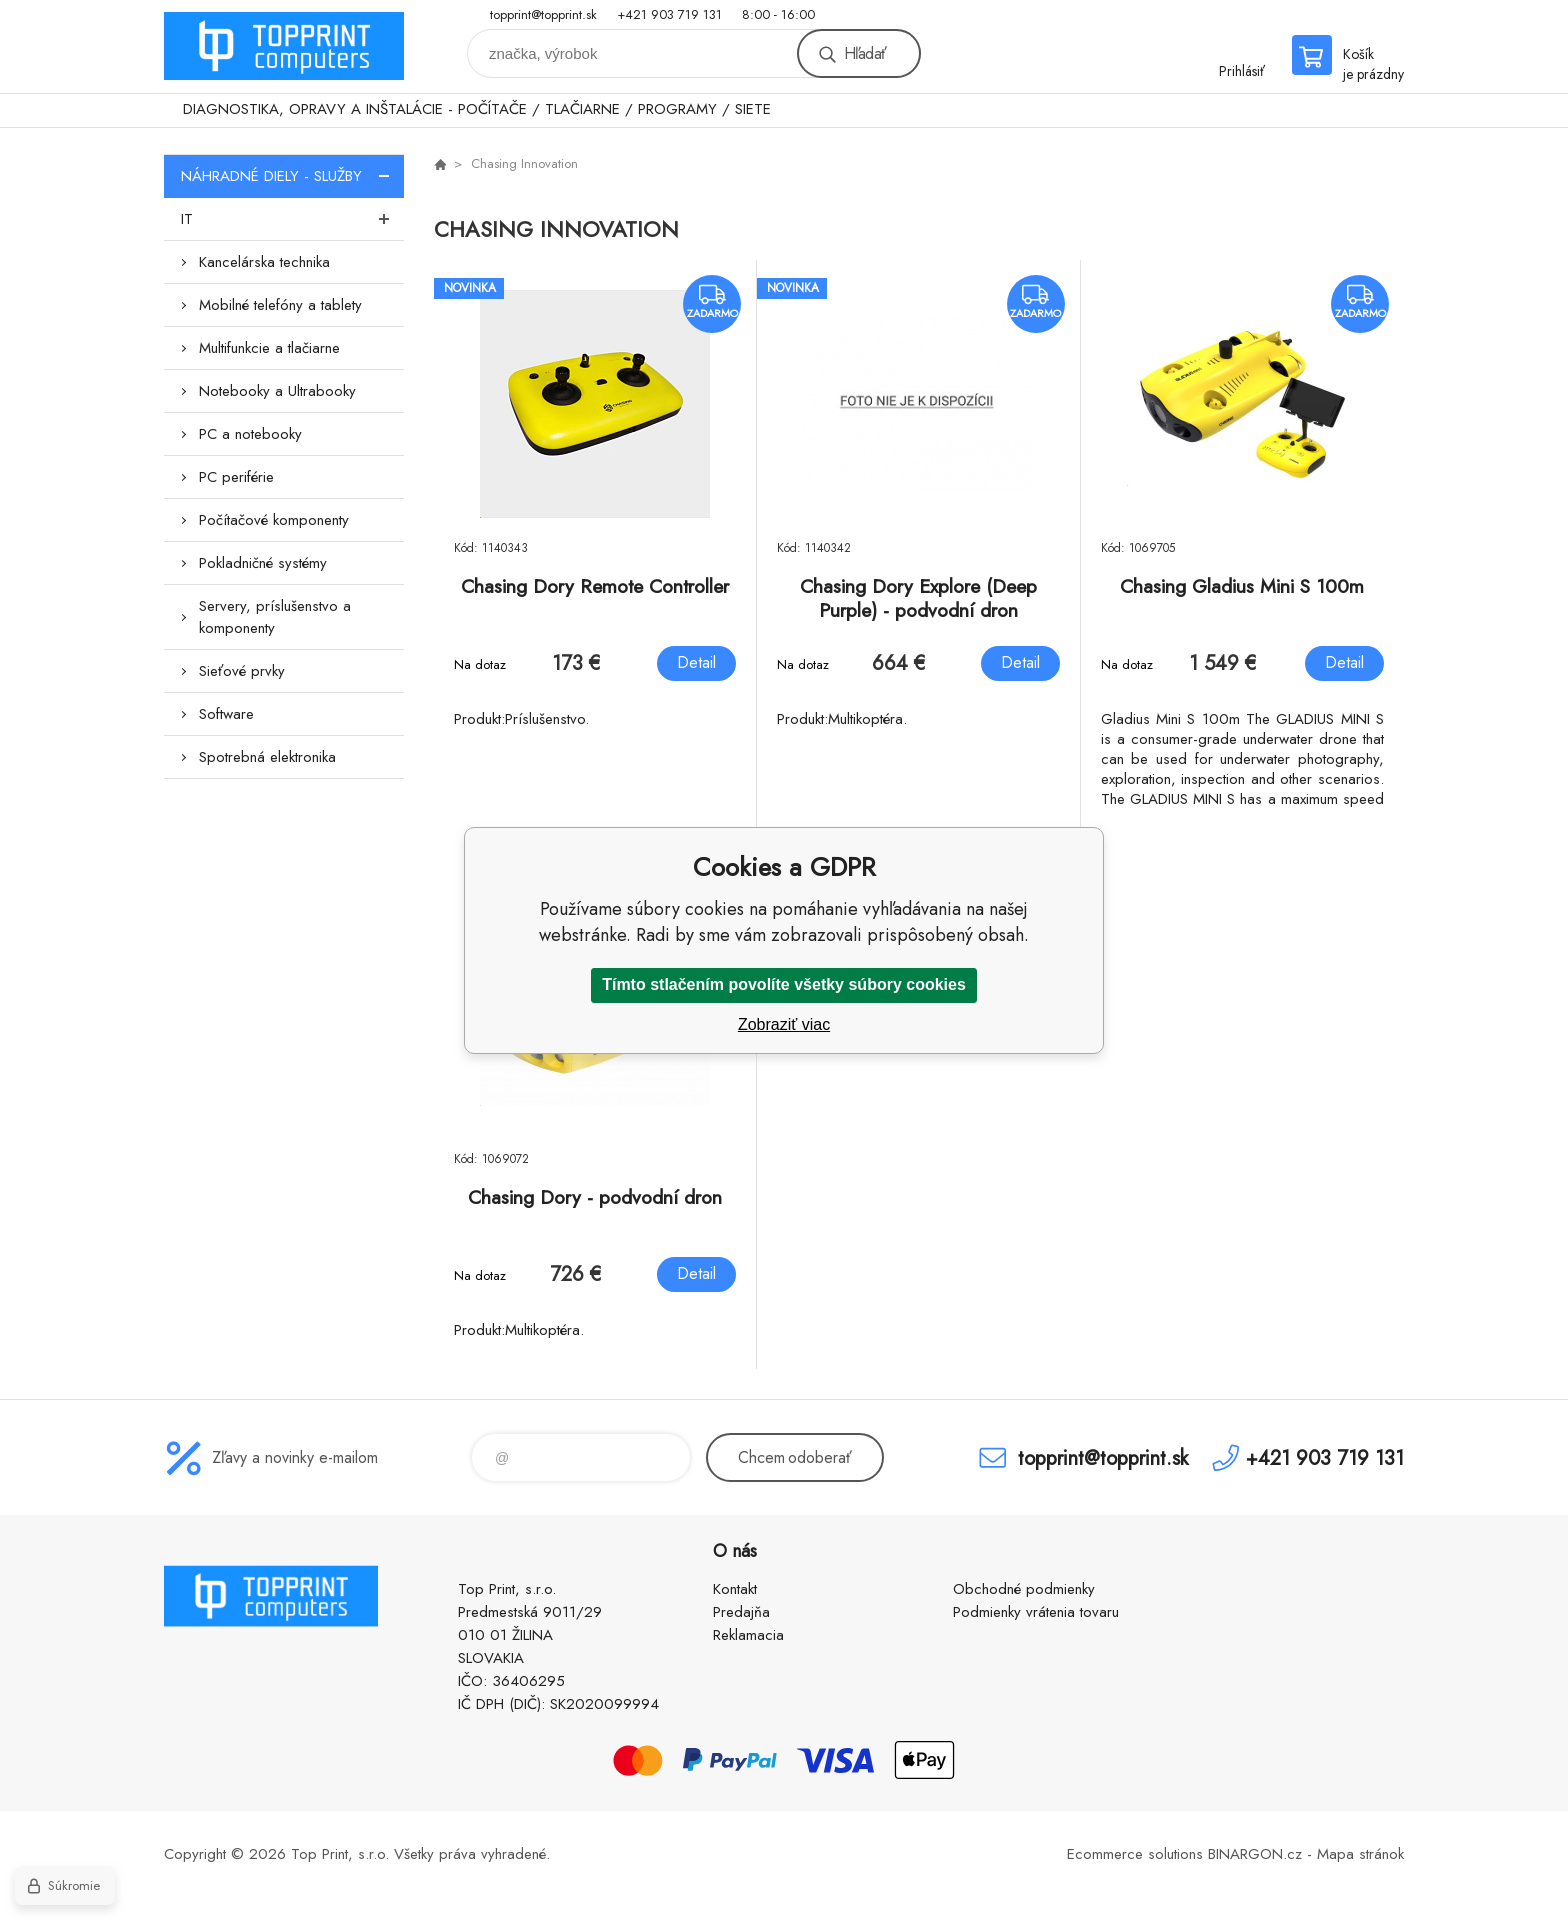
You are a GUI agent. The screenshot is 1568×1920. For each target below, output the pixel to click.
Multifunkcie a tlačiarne (269, 348)
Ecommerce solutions (1135, 1854)
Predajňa (741, 1612)
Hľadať (865, 53)
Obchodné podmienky (1024, 1589)
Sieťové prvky (242, 671)
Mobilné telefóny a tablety (280, 305)
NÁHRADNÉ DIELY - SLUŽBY (292, 176)
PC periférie (236, 477)
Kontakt (735, 1589)
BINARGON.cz (1255, 1854)
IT (292, 219)
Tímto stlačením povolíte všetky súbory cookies (784, 984)
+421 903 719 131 (669, 14)
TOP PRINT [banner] (284, 46)
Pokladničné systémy (263, 563)
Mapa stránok (1360, 1854)
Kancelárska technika (264, 262)
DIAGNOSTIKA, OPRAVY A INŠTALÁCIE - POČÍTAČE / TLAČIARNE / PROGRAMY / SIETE (477, 109)
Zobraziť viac (784, 1024)
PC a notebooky (250, 434)
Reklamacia (748, 1635)
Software (226, 714)
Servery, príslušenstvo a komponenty (275, 617)
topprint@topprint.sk (543, 14)
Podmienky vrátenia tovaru (1036, 1612)
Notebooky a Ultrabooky (277, 391)
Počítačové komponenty (274, 520)
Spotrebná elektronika (267, 757)
